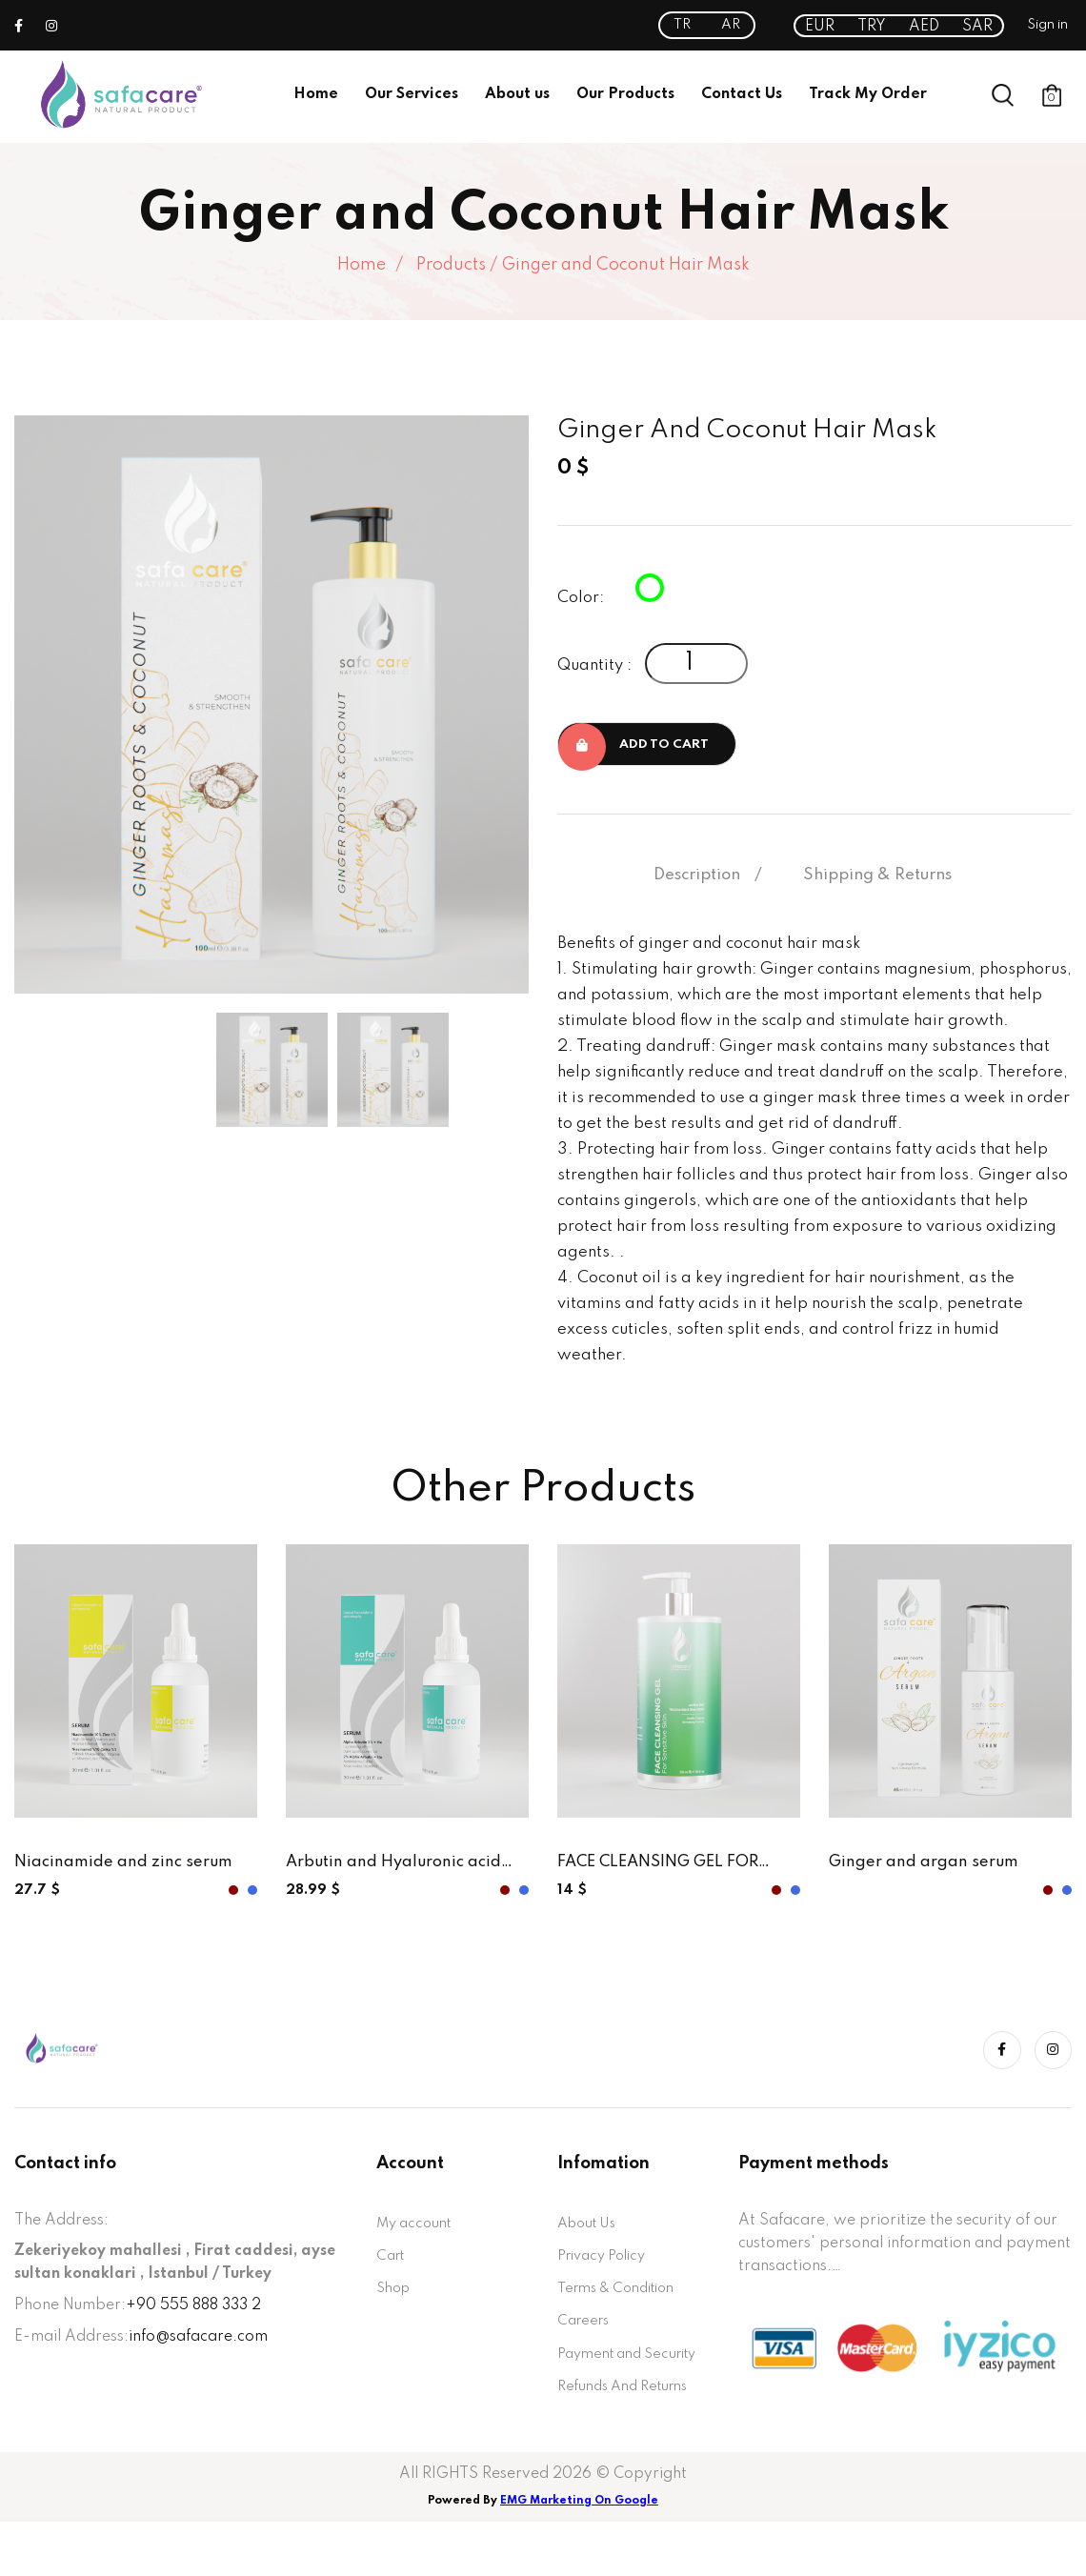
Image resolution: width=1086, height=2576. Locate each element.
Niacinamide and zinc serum (130, 1867)
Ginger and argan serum (931, 1867)
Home (315, 94)
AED (924, 26)
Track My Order (868, 94)
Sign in (1047, 24)
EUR (820, 26)
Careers (585, 2336)
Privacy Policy (607, 2265)
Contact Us (741, 94)
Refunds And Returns (630, 2438)
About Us (590, 2230)
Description (697, 879)
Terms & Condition (623, 2300)
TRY (871, 26)
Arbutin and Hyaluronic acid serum (402, 1869)
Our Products (625, 94)
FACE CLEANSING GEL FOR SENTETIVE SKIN (668, 1869)
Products (451, 264)
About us (517, 94)
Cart (392, 2265)
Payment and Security (604, 2387)
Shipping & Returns (877, 879)
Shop (395, 2300)
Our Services (411, 94)
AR (730, 24)
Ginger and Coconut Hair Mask (625, 264)
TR (682, 24)
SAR (977, 26)
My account (417, 2230)
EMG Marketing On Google (579, 2555)
